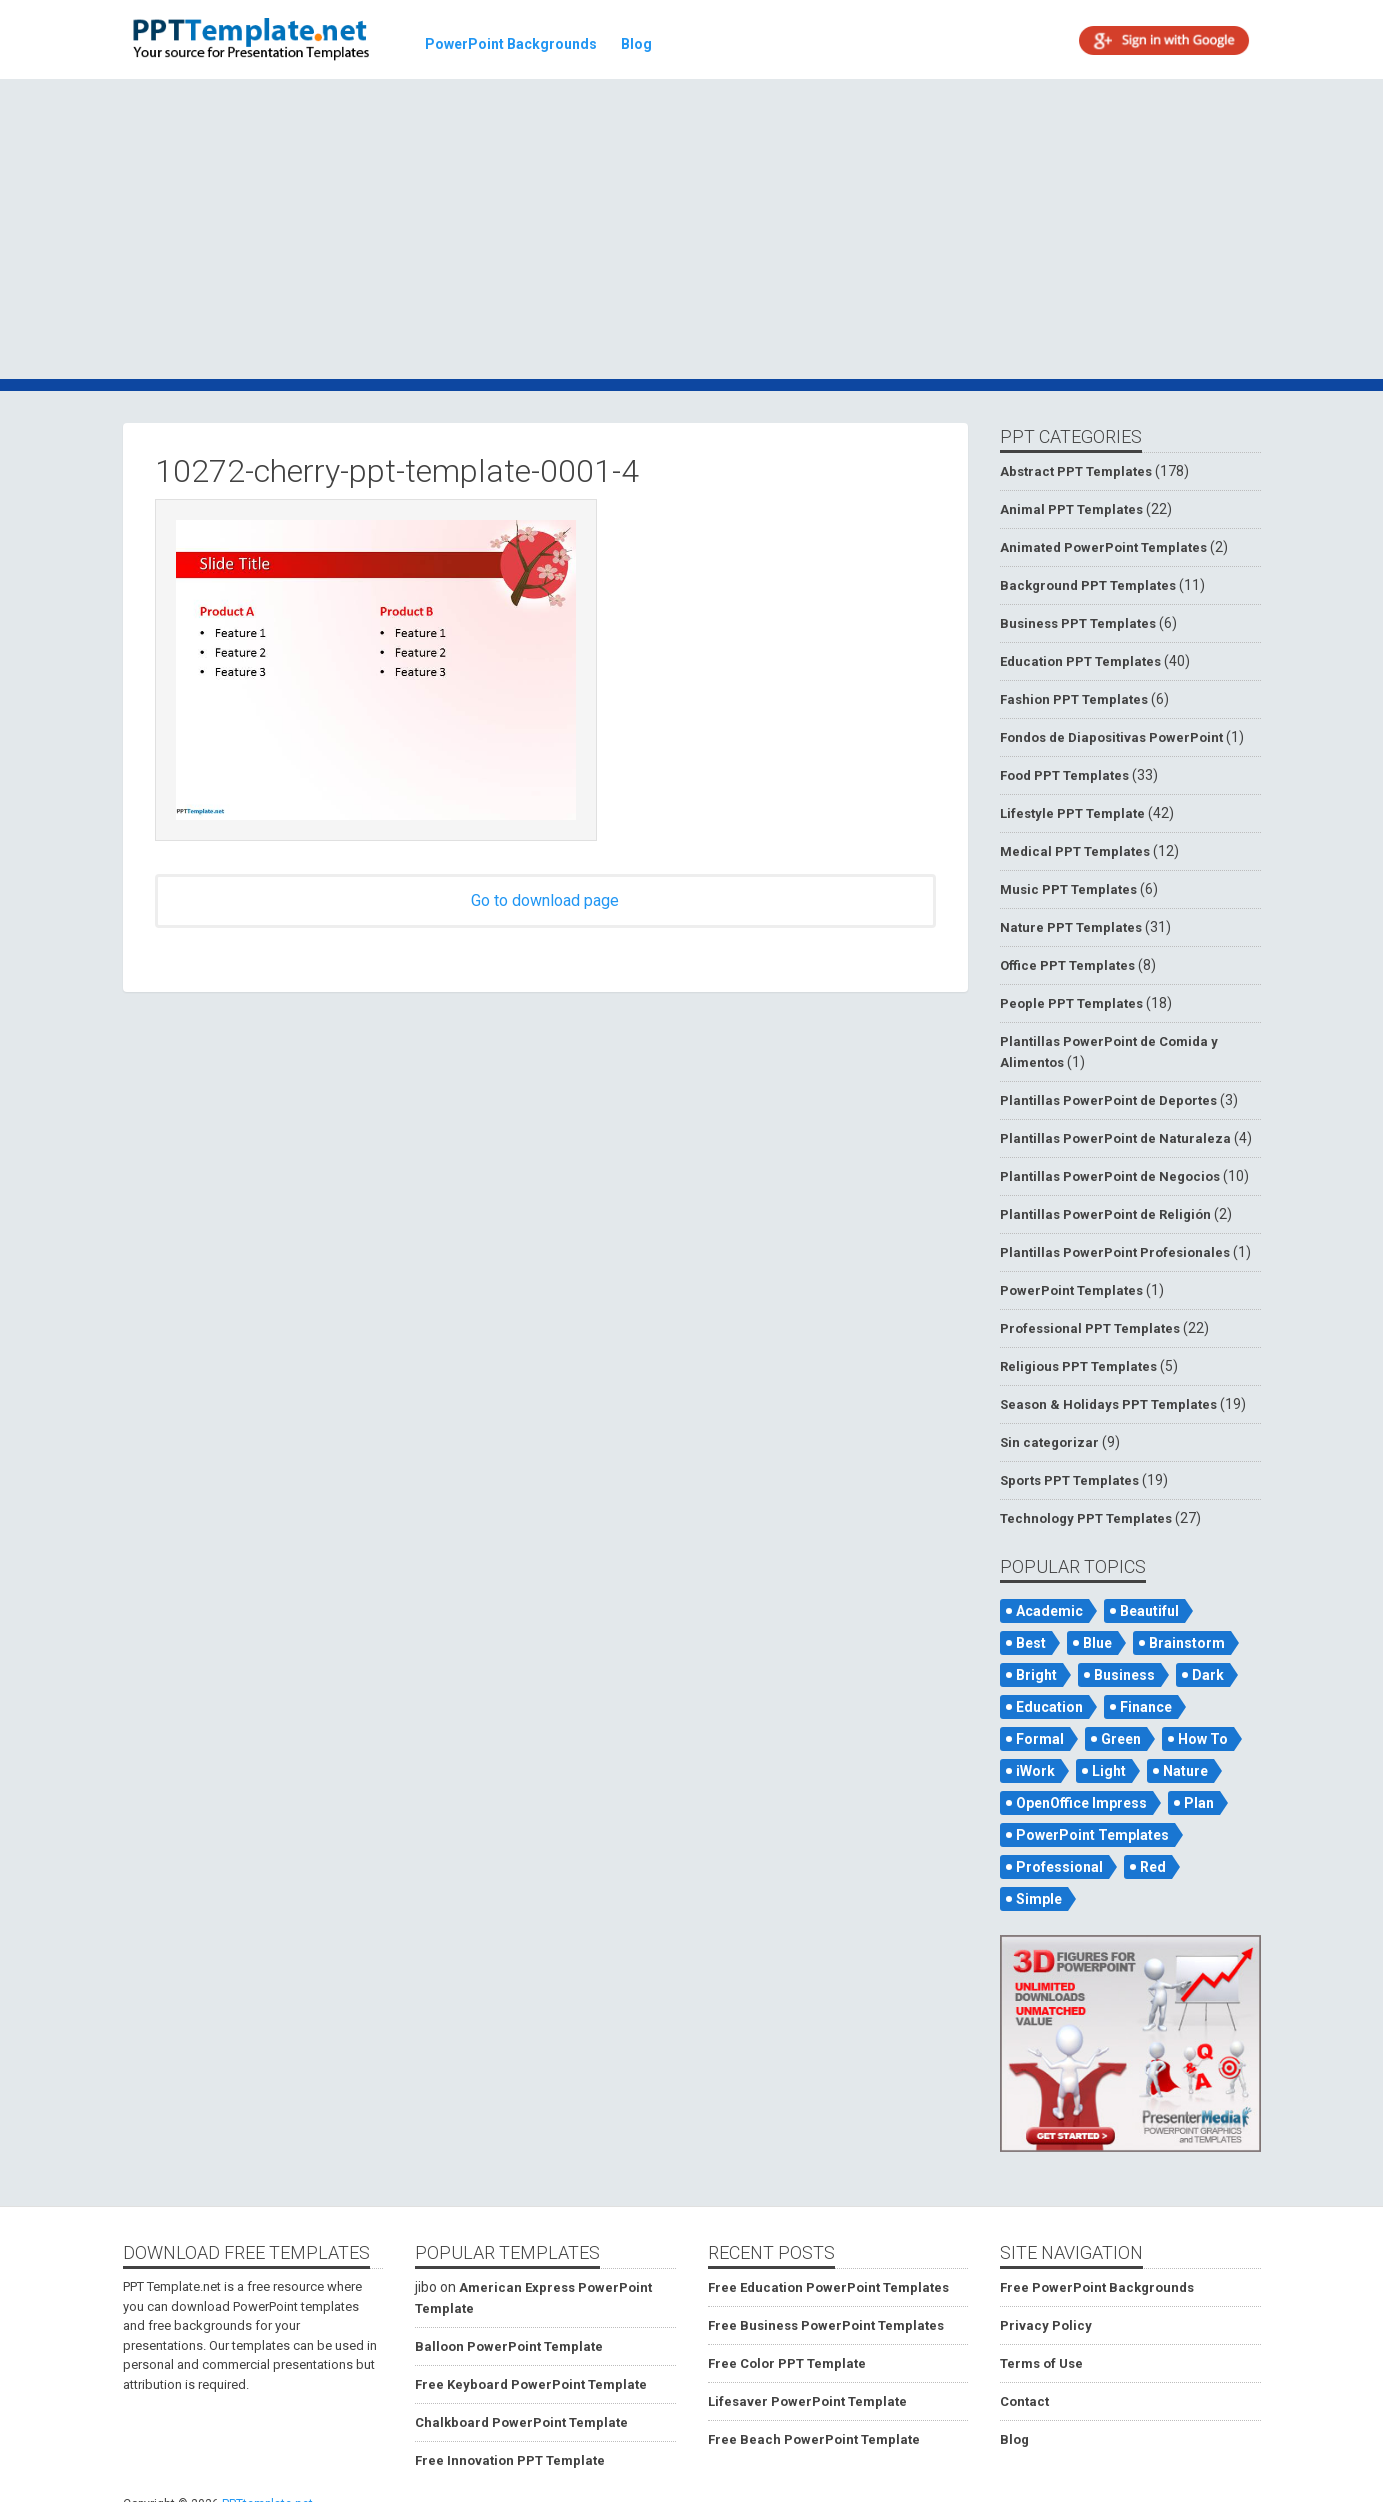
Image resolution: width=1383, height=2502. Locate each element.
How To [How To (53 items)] (1203, 1739)
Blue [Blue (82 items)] (1097, 1643)
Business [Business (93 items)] (1124, 1675)
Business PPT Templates (1078, 623)
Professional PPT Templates (1090, 1328)
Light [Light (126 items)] (1109, 1771)
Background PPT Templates (1088, 585)
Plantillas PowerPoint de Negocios (1110, 1176)
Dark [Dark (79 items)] (1208, 1675)
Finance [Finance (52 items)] (1146, 1707)
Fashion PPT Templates (1074, 699)
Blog (636, 44)
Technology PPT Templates (1086, 1518)
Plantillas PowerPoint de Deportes (1108, 1100)
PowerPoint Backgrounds (511, 44)
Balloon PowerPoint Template (509, 2346)
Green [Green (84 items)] (1121, 1739)
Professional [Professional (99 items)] (1059, 1867)
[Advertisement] (692, 232)
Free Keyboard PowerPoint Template (531, 2384)
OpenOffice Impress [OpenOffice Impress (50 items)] (1081, 1803)
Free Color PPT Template (787, 2363)
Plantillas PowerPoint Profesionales (1115, 1252)
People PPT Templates (1071, 1003)
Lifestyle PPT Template (1072, 813)
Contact (1024, 2401)
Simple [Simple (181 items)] (1039, 1899)
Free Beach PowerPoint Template (814, 2439)
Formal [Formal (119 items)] (1040, 1739)
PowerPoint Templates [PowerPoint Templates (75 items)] (1092, 1835)
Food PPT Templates (1064, 775)
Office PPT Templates (1067, 965)
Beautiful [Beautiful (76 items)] (1149, 1611)
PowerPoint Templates (1071, 1290)
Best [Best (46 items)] (1031, 1643)
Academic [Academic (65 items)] (1049, 1611)
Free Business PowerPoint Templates (826, 2325)
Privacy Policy (1046, 2325)
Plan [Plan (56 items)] (1199, 1803)
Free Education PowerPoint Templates (828, 2287)
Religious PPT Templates (1078, 1366)
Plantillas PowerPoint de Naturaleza (1115, 1138)
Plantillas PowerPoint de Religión (1105, 1214)
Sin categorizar (1049, 1442)
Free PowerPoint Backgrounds (1097, 2287)
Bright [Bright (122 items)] (1036, 1675)
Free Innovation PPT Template (510, 2460)
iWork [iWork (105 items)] (1035, 1771)
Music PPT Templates (1068, 889)
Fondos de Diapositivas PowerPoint (1111, 737)
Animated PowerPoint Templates (1103, 547)
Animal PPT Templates (1071, 509)
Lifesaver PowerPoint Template (807, 2401)
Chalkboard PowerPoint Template (521, 2422)
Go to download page (545, 900)
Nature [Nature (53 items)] (1185, 1771)
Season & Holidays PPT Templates (1108, 1404)
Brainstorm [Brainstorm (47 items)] (1187, 1643)
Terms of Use (1041, 2363)
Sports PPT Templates (1069, 1480)
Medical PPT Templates (1075, 851)
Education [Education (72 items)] (1049, 1707)
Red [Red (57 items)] (1153, 1867)
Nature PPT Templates (1071, 927)
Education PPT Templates (1080, 661)
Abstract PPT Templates (1076, 471)
